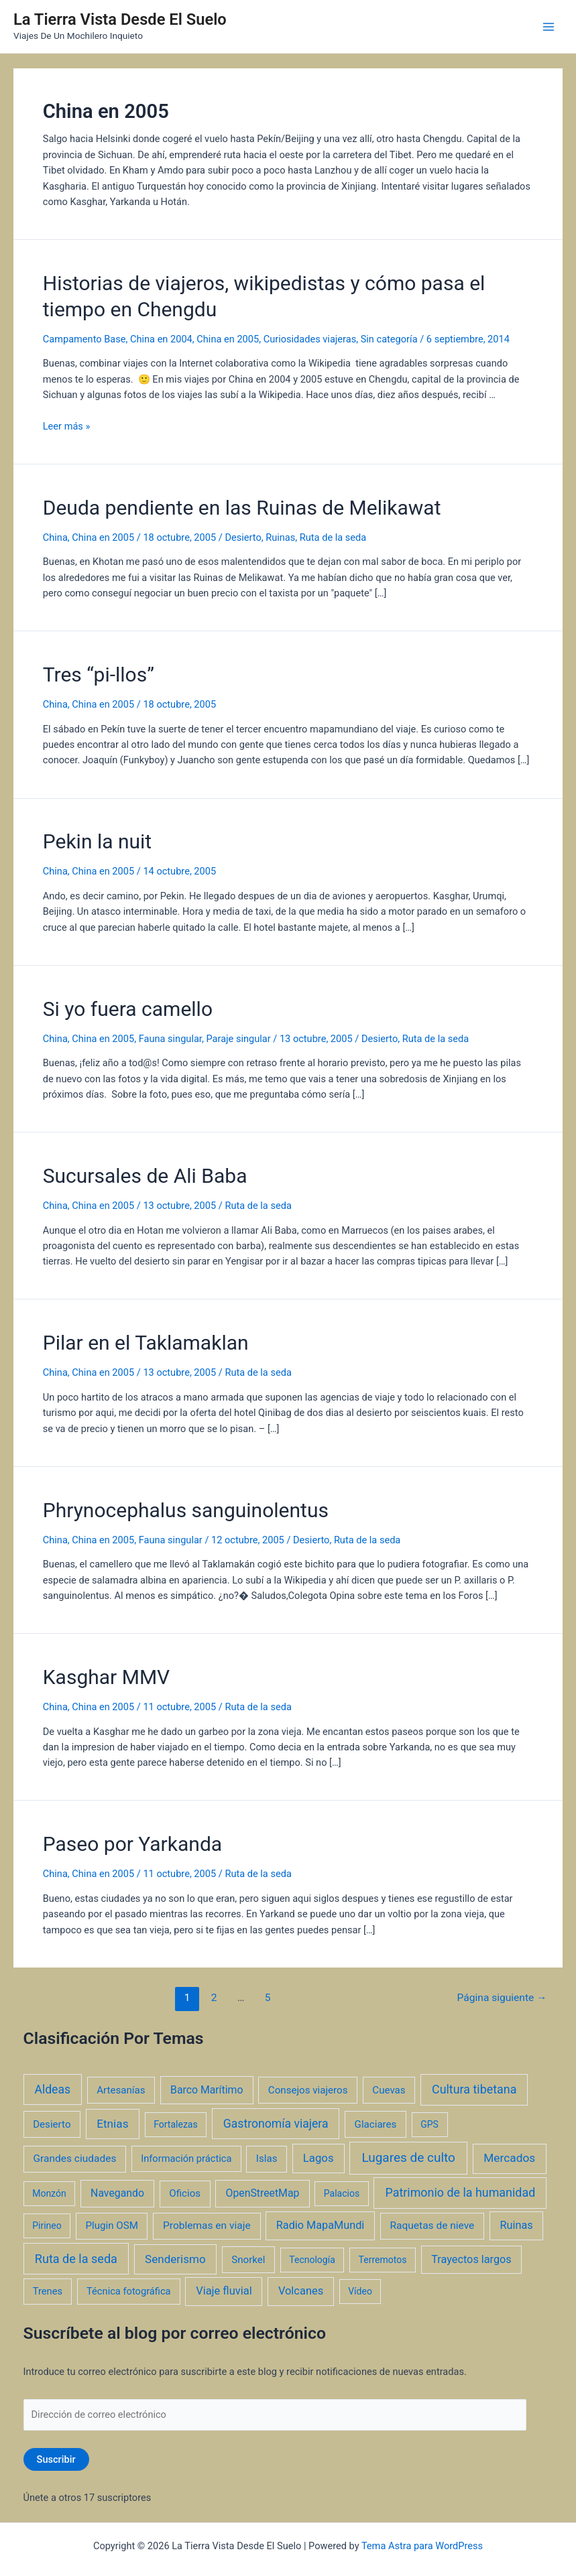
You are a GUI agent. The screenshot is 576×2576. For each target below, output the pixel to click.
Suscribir (56, 2459)
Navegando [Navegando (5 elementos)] (117, 2193)
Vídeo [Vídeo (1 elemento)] (360, 2291)
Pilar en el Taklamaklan (146, 1342)
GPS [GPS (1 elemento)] (429, 2124)
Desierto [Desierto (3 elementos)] (51, 2124)
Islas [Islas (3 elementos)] (267, 2158)
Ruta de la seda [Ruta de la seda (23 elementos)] (76, 2259)
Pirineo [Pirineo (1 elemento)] (47, 2225)
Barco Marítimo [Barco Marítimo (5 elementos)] (206, 2089)
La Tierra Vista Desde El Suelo (120, 19)
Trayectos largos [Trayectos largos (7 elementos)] (471, 2259)
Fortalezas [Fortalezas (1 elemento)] (175, 2124)
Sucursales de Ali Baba (145, 1175)
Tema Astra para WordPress (422, 2546)
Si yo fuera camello (128, 1009)
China (55, 537)
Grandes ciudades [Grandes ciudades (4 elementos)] (75, 2158)
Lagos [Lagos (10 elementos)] (318, 2158)
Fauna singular (170, 1039)
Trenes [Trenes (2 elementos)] (47, 2291)
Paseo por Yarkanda (132, 1844)
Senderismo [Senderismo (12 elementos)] (175, 2259)
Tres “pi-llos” (98, 674)
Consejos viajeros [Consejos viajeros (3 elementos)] (308, 2090)
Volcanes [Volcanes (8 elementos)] (300, 2290)
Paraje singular (238, 1039)
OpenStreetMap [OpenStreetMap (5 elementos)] (263, 2193)
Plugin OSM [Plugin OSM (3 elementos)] (112, 2225)
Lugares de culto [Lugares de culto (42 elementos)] (408, 2157)
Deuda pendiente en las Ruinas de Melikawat (242, 507)
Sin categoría (389, 339)
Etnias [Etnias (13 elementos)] (112, 2123)
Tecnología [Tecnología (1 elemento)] (312, 2259)
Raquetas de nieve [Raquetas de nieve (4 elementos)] (432, 2225)
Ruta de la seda (333, 537)
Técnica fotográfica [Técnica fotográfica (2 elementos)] (129, 2291)
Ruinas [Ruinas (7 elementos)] (516, 2225)
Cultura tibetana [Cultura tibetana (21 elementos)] (474, 2089)
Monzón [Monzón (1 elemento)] (49, 2193)
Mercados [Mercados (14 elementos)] (509, 2158)
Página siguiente (502, 1998)
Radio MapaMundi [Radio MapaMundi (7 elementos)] (320, 2225)
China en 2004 (161, 339)
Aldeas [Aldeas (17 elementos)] (52, 2089)
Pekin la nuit (97, 841)
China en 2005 (227, 339)
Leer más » (67, 426)
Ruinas (280, 537)
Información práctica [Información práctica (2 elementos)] (186, 2158)
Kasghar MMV (106, 1677)
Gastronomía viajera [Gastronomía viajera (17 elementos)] (276, 2123)
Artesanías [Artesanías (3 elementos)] (121, 2090)
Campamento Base (84, 339)
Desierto (243, 537)
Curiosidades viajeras (310, 339)
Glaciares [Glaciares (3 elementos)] (376, 2124)
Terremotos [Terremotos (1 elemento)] (383, 2259)
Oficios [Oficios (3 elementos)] (184, 2193)
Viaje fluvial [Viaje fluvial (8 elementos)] (223, 2290)
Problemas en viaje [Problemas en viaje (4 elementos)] (207, 2225)
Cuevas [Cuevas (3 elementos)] (388, 2090)
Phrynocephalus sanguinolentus (186, 1510)
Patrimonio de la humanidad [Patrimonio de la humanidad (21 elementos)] (460, 2192)
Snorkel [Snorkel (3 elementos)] (248, 2260)
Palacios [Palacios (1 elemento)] (341, 2193)
